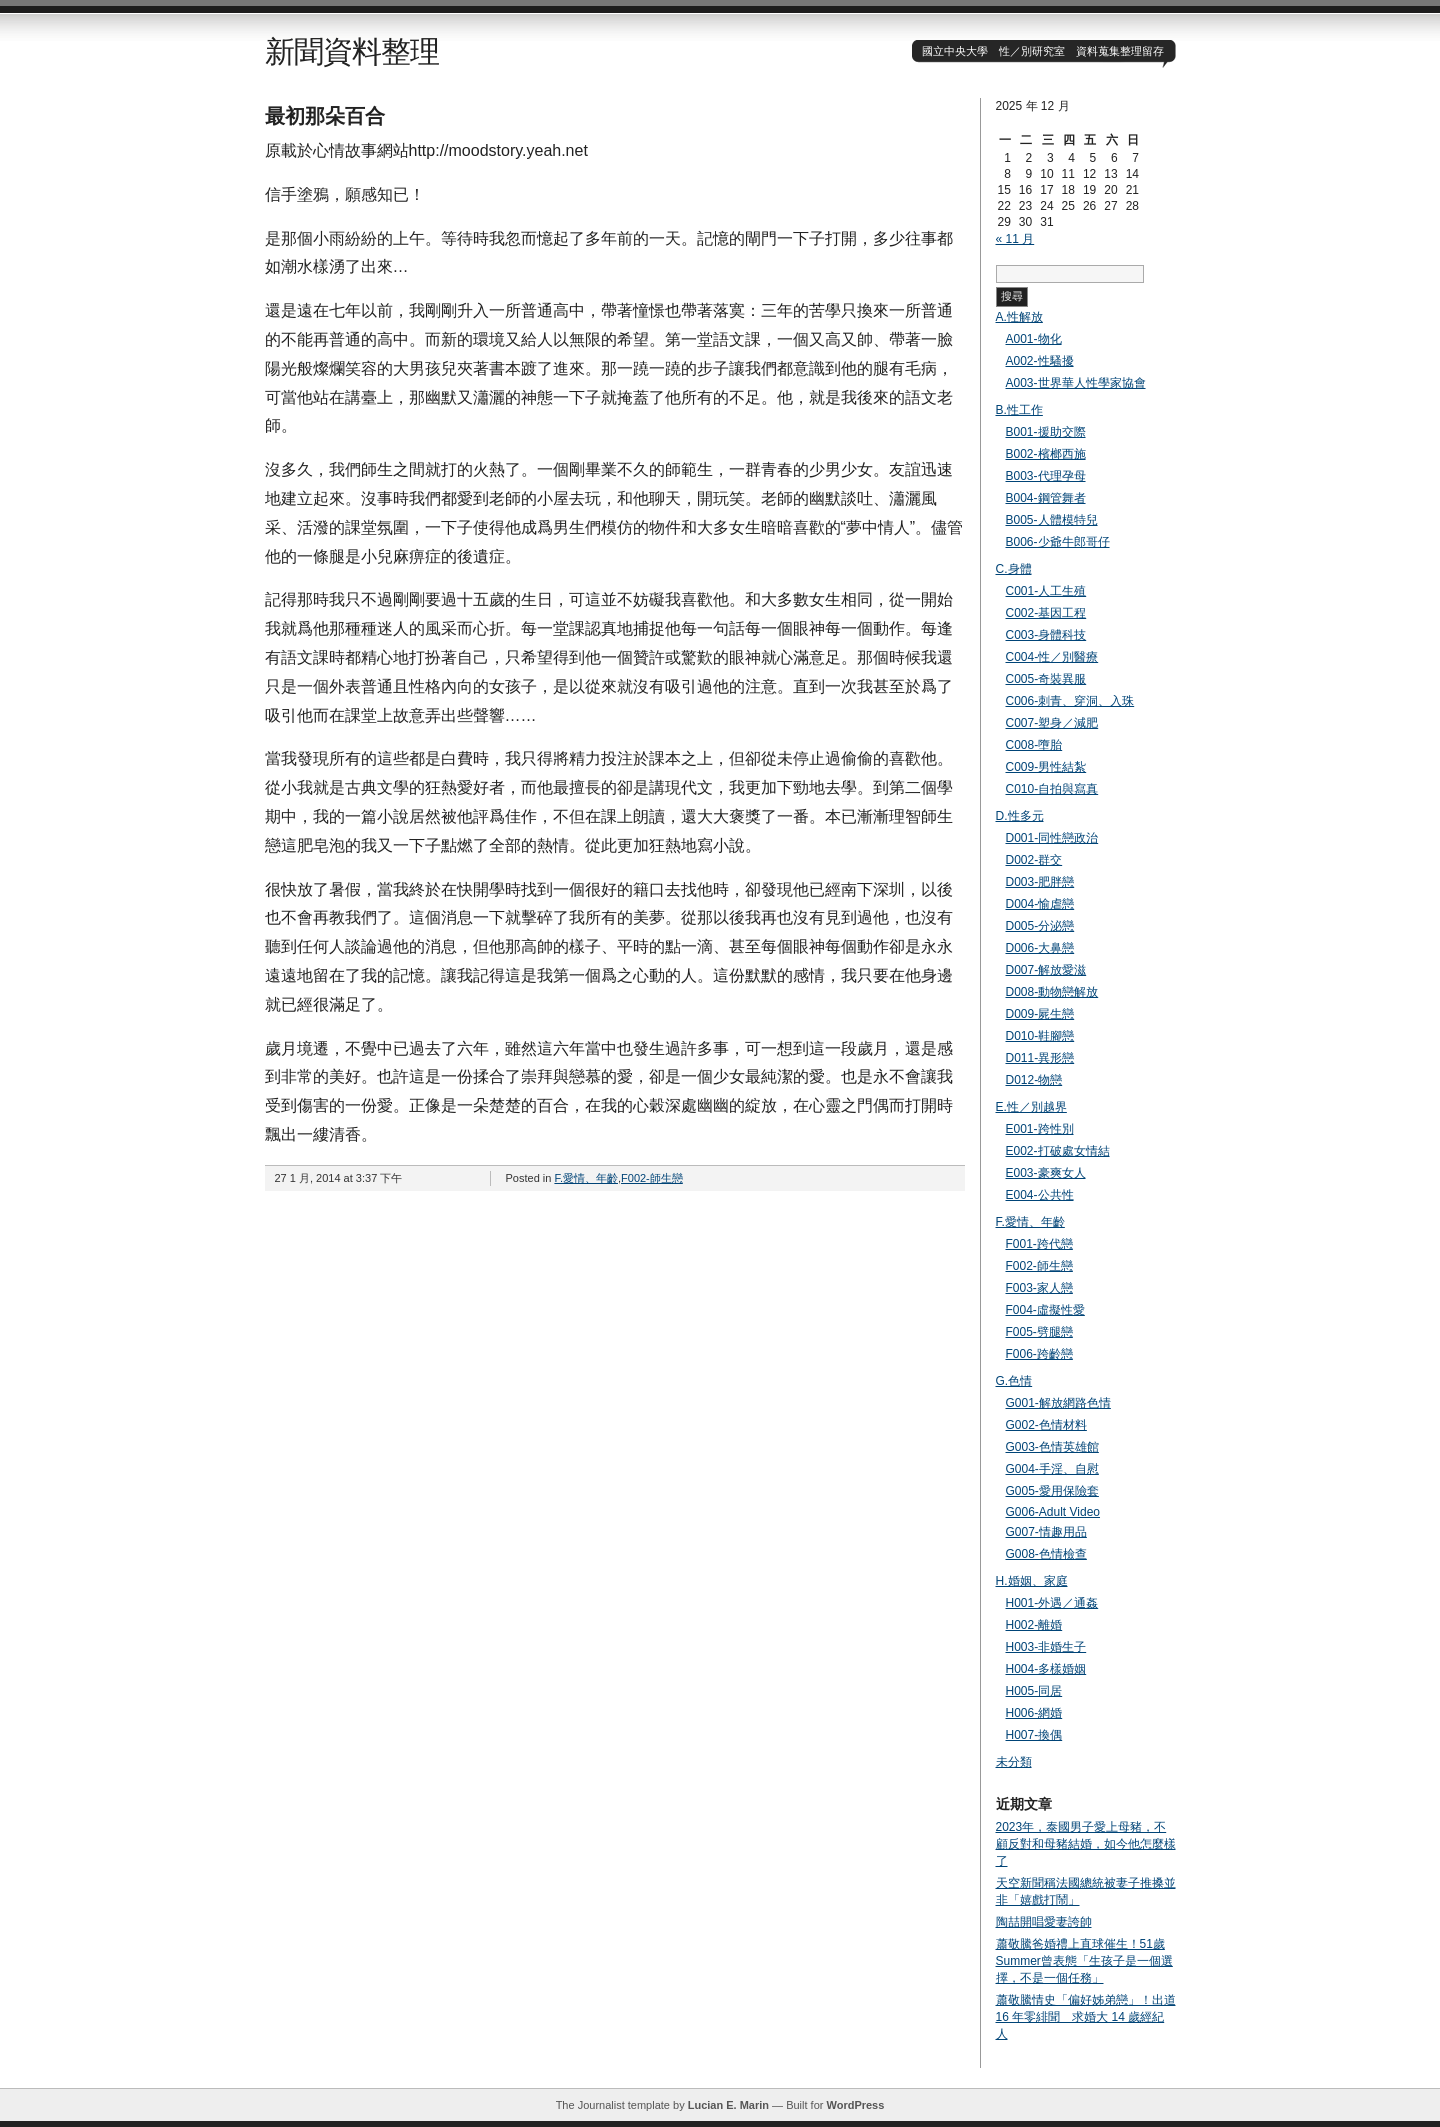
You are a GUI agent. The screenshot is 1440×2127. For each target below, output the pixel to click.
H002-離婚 (1034, 1625)
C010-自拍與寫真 (1052, 789)
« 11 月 (1015, 239)
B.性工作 (1019, 410)
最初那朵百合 (325, 116)
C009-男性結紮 (1046, 767)
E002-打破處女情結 (1058, 1151)
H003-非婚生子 (1046, 1647)
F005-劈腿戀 (1039, 1332)
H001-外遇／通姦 (1052, 1603)
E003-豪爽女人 (1046, 1173)
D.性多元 (1020, 816)
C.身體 (1014, 569)
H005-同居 (1034, 1691)
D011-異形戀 (1040, 1058)
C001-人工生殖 (1046, 591)
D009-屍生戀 (1040, 1014)
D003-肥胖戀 (1040, 882)
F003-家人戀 (1039, 1288)
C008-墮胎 (1034, 745)
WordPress (855, 2105)
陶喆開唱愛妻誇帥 (1044, 1922)
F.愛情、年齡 (586, 1178)
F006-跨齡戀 (1039, 1354)
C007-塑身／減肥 (1052, 723)
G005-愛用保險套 (1052, 1491)
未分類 (1014, 1762)
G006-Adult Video (1053, 1512)
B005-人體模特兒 (1052, 520)
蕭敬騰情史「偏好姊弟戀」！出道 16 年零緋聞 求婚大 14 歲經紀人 (1086, 2017)
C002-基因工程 (1046, 613)
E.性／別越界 (1031, 1107)
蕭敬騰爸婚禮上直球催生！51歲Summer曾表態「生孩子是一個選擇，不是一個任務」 (1084, 1961)
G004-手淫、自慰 (1052, 1469)
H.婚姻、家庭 (1032, 1581)
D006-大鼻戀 (1040, 948)
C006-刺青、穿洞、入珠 (1070, 701)
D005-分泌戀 (1040, 926)
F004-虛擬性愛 (1045, 1310)
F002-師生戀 (652, 1178)
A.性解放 (1019, 317)
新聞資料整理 (352, 51)
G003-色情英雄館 (1052, 1447)
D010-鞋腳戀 (1040, 1036)
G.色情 (1014, 1381)
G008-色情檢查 (1046, 1554)
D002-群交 (1034, 860)
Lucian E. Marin (728, 2105)
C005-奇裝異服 (1046, 679)
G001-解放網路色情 (1058, 1403)
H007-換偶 (1034, 1735)
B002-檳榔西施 (1046, 454)
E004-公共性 (1040, 1195)
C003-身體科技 (1046, 635)
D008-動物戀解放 (1052, 992)
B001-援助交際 (1046, 432)
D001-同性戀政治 (1052, 838)
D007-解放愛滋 (1046, 970)
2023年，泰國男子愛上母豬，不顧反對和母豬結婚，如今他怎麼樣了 (1086, 1844)
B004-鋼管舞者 (1046, 498)
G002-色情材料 (1046, 1425)
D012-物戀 (1034, 1080)
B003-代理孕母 (1046, 476)
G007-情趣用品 (1046, 1532)
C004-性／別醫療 (1052, 657)
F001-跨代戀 (1039, 1244)
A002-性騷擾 (1040, 361)
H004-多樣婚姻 (1046, 1669)
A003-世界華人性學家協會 (1076, 383)
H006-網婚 (1034, 1713)
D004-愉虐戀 (1040, 904)
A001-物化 (1034, 339)
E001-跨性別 (1040, 1129)
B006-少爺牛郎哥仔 (1058, 542)
